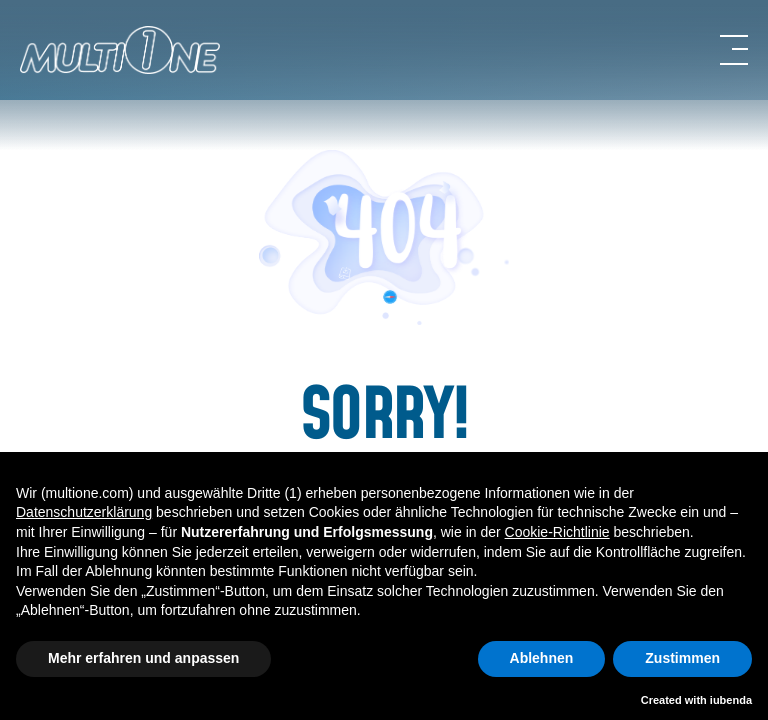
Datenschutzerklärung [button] (84, 512)
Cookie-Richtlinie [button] (557, 532)
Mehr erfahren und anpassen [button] (143, 658)
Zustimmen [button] (682, 658)
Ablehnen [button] (542, 658)
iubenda (731, 700)
